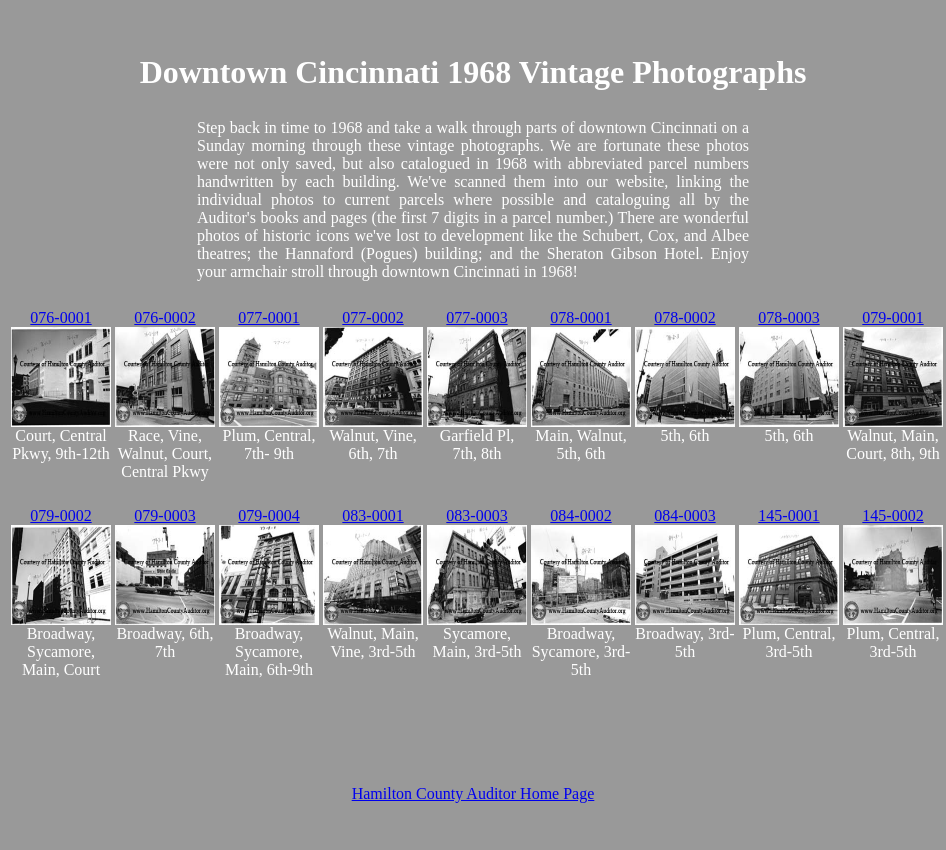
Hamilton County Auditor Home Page (473, 793)
